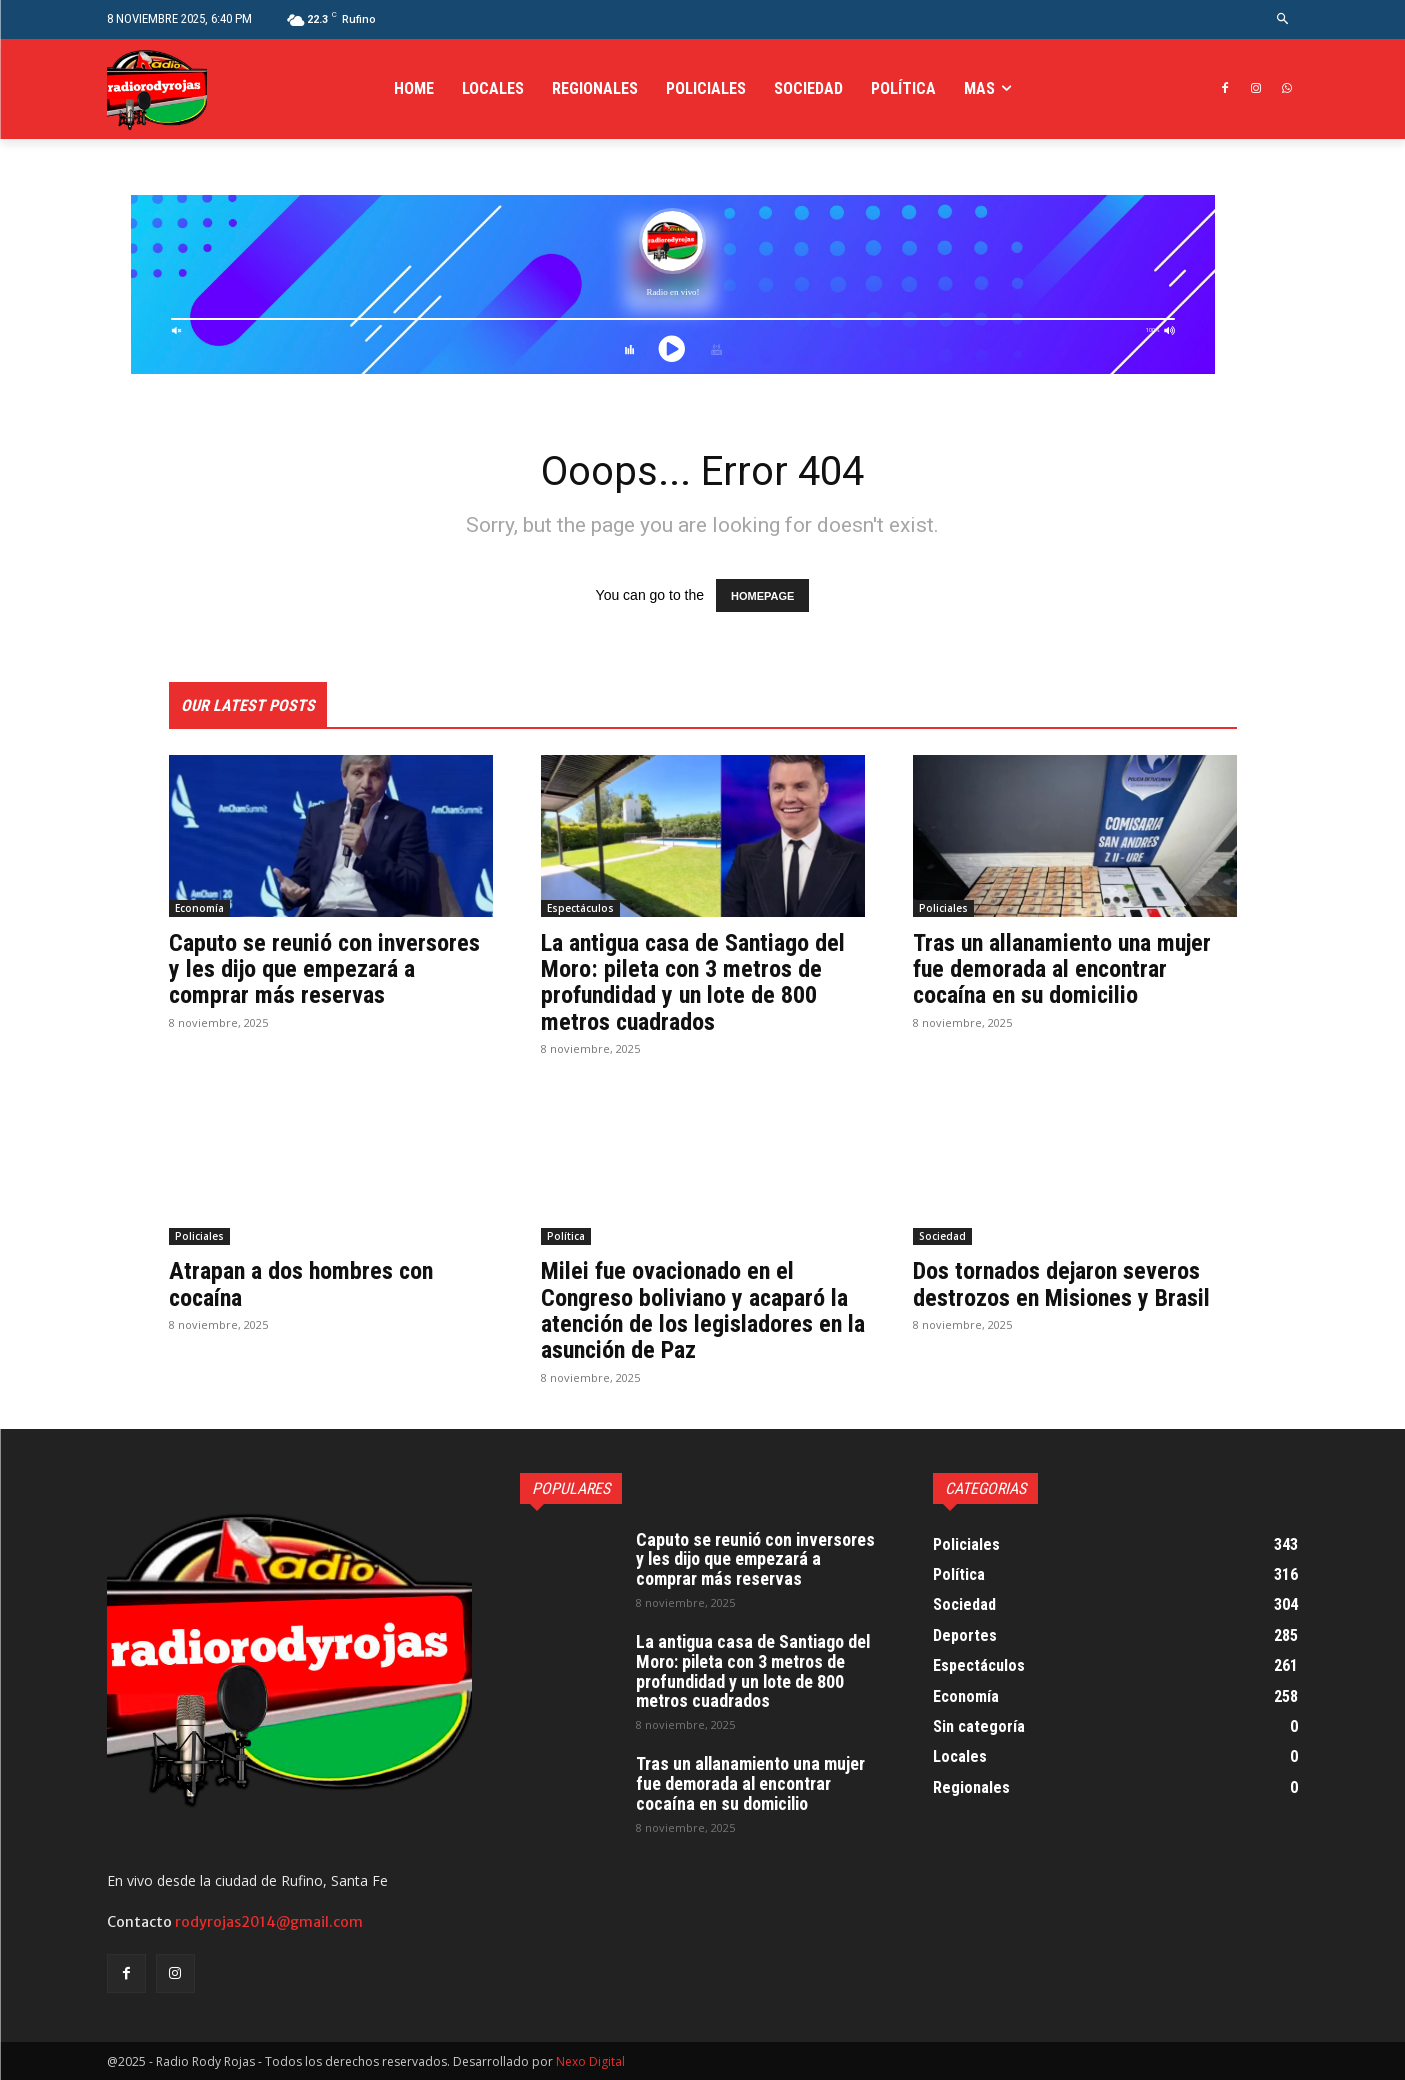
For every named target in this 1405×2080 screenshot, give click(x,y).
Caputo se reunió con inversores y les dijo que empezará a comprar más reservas (325, 969)
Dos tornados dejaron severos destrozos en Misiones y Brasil (1061, 1284)
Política (566, 1236)
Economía (199, 908)
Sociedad (942, 1236)
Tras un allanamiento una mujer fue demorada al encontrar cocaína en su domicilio (1062, 969)
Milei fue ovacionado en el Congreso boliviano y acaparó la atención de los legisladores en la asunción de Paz (695, 1310)
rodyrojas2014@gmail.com (269, 1922)
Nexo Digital (590, 2061)
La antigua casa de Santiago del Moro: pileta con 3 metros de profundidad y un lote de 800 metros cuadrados (693, 982)
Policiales (943, 908)
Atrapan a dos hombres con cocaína (301, 1284)
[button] (1282, 19)
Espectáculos (580, 908)
